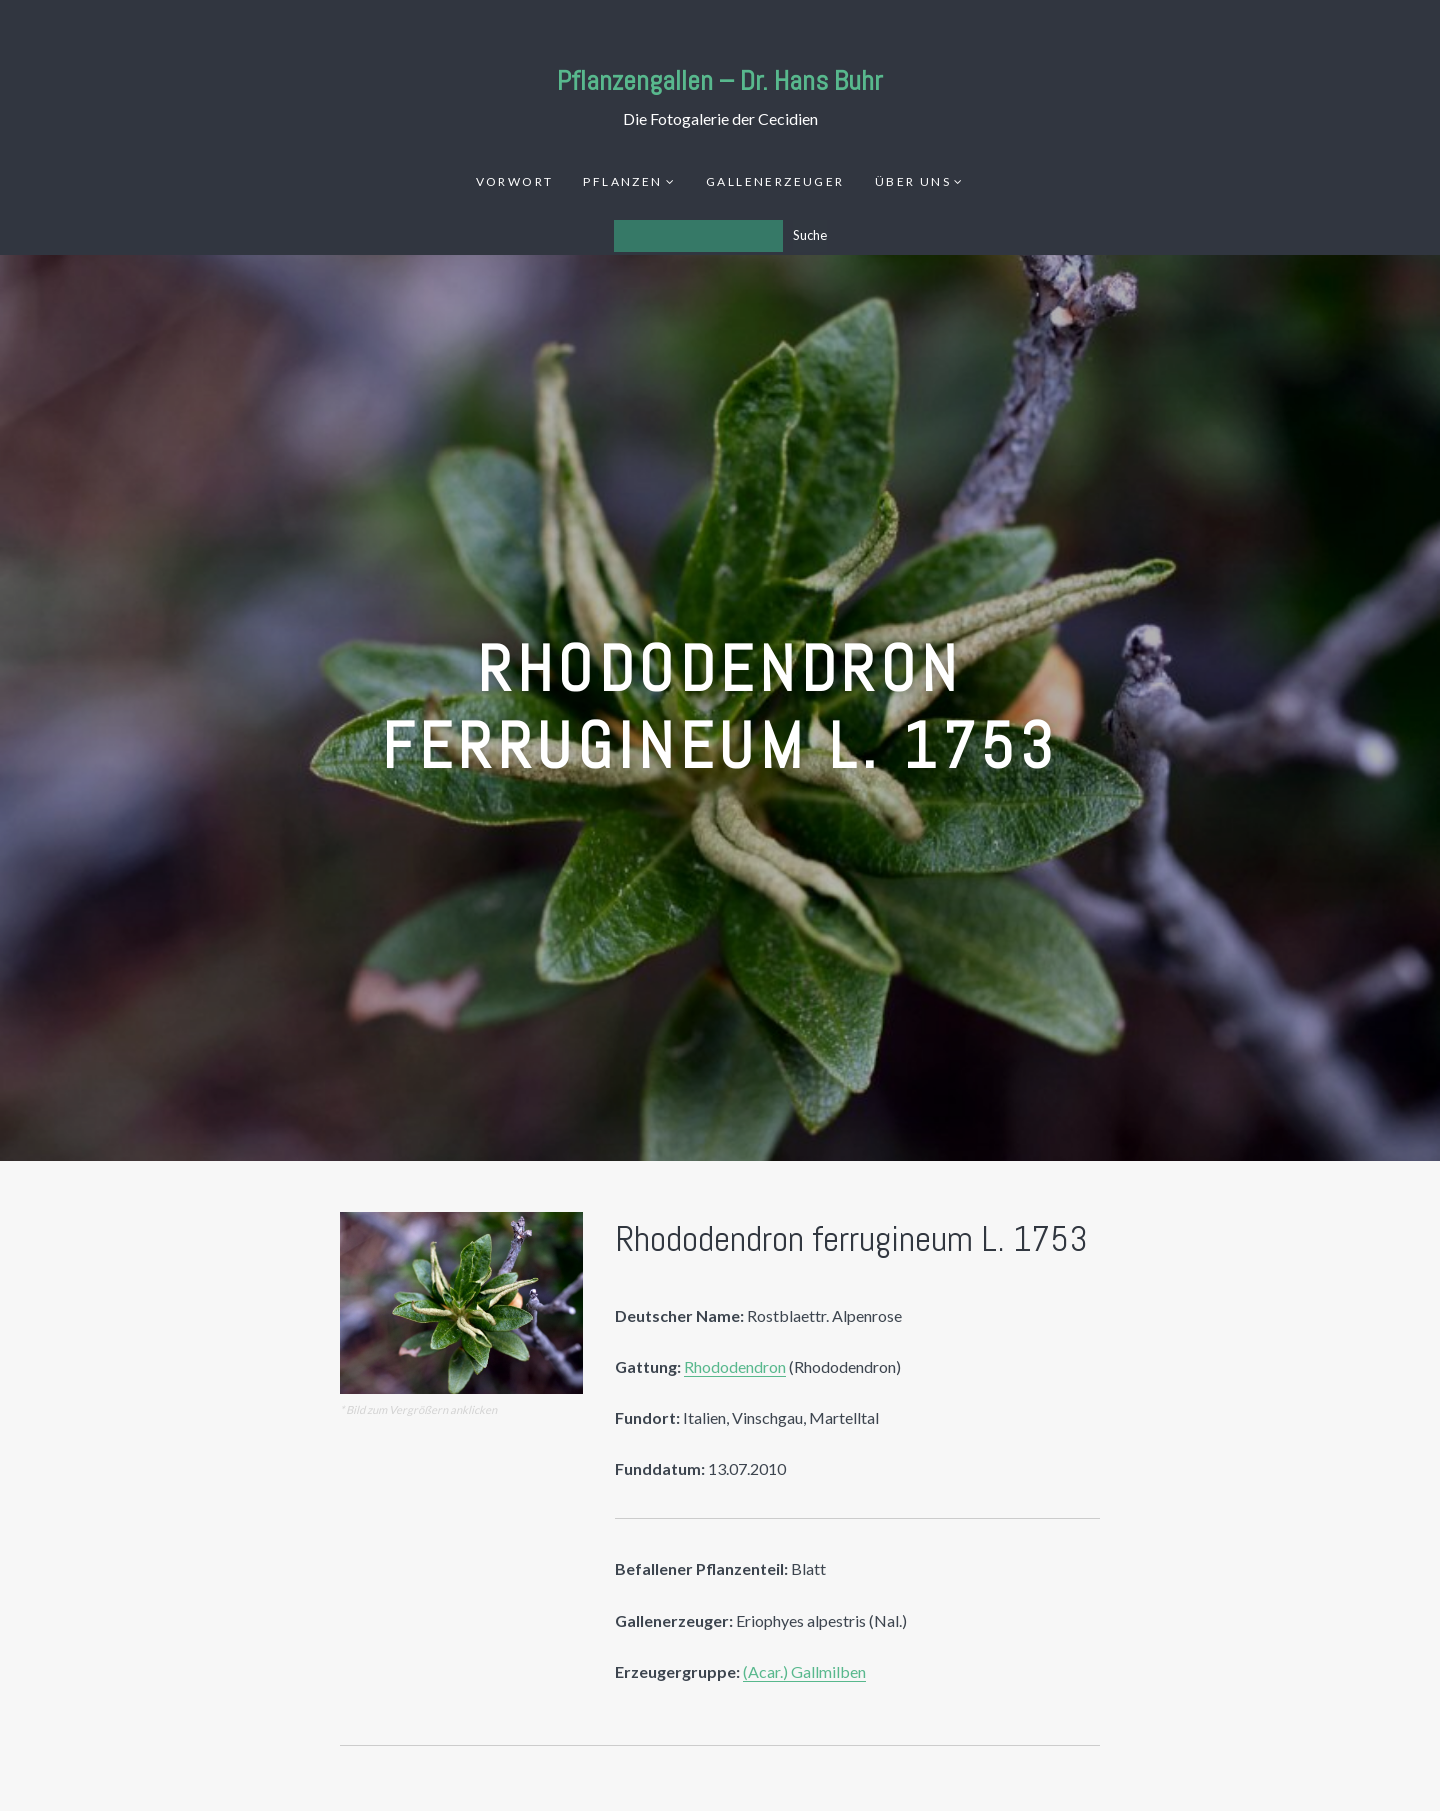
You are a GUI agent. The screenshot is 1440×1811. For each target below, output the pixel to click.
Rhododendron (735, 1366)
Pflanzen (622, 181)
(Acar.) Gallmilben (804, 1671)
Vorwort (515, 181)
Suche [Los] (810, 235)
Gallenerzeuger (775, 181)
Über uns (913, 181)
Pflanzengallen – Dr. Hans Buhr (720, 80)
